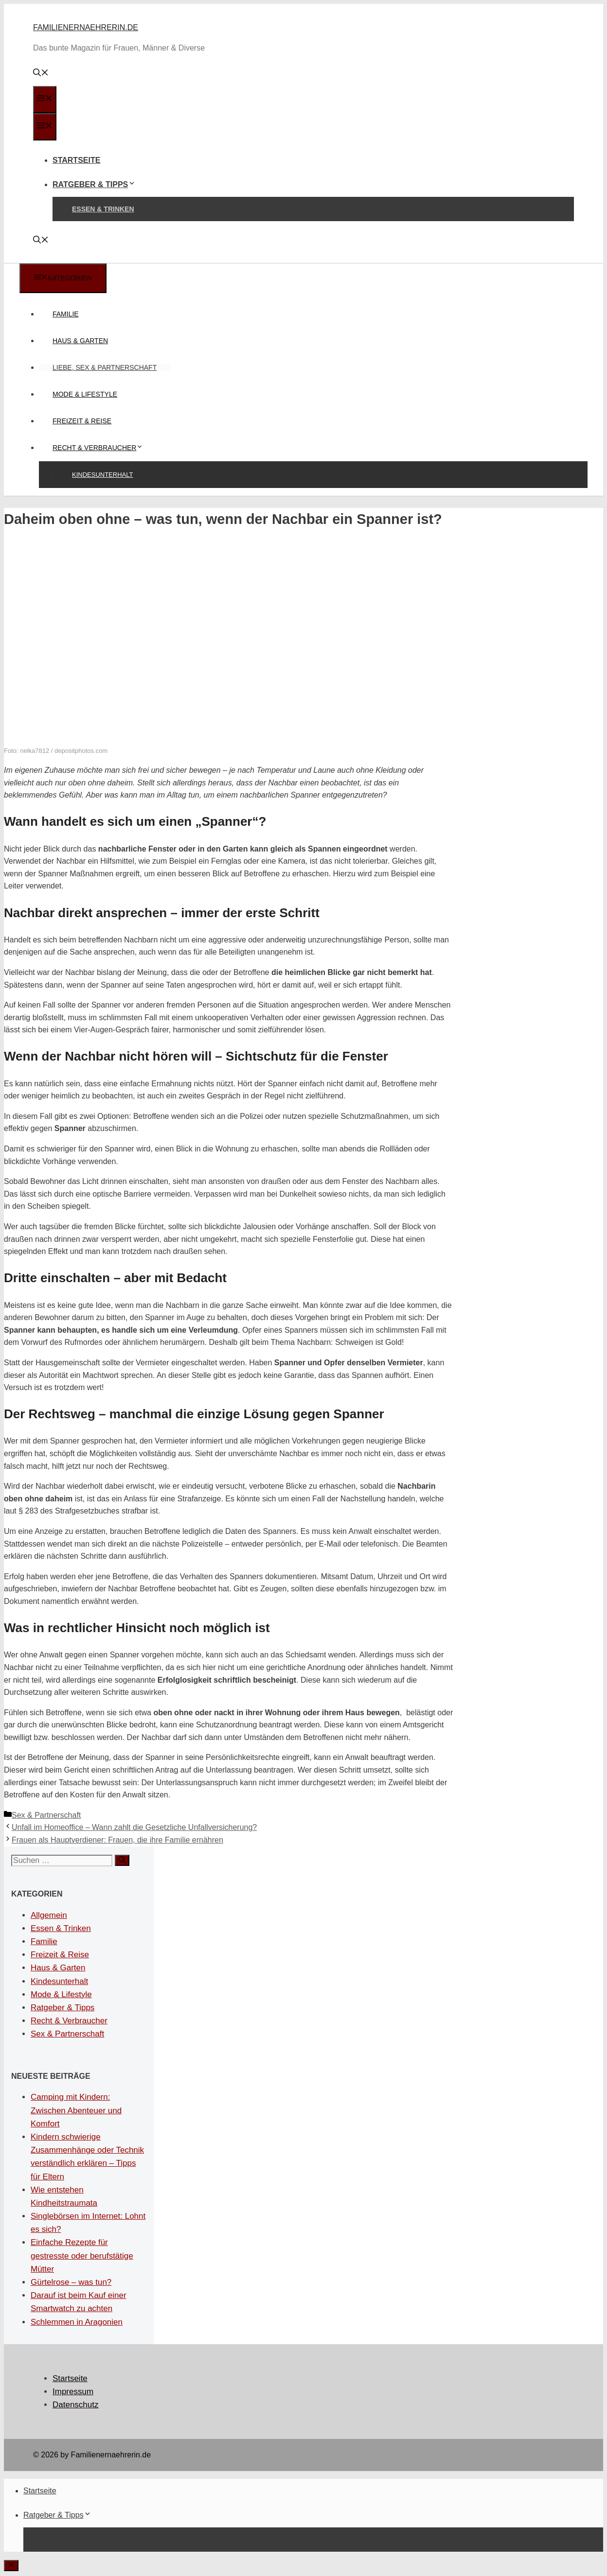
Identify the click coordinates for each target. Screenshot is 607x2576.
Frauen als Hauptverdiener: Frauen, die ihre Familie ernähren (117, 1840)
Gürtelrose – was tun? (71, 2282)
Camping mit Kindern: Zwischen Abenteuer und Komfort (76, 2110)
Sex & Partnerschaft (46, 1815)
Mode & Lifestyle (85, 394)
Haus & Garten (80, 341)
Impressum (73, 2391)
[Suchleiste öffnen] (41, 74)
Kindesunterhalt (102, 474)
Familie (66, 314)
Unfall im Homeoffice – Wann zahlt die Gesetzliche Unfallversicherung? (134, 1827)
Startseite (76, 160)
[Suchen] (122, 1860)
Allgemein (49, 1915)
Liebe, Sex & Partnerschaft (105, 367)
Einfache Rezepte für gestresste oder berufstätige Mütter (82, 2255)
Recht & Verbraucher (105, 448)
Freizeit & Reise (82, 421)
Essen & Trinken (103, 209)
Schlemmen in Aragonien (77, 2322)
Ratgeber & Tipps (94, 184)
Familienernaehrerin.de (85, 27)
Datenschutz (76, 2404)
